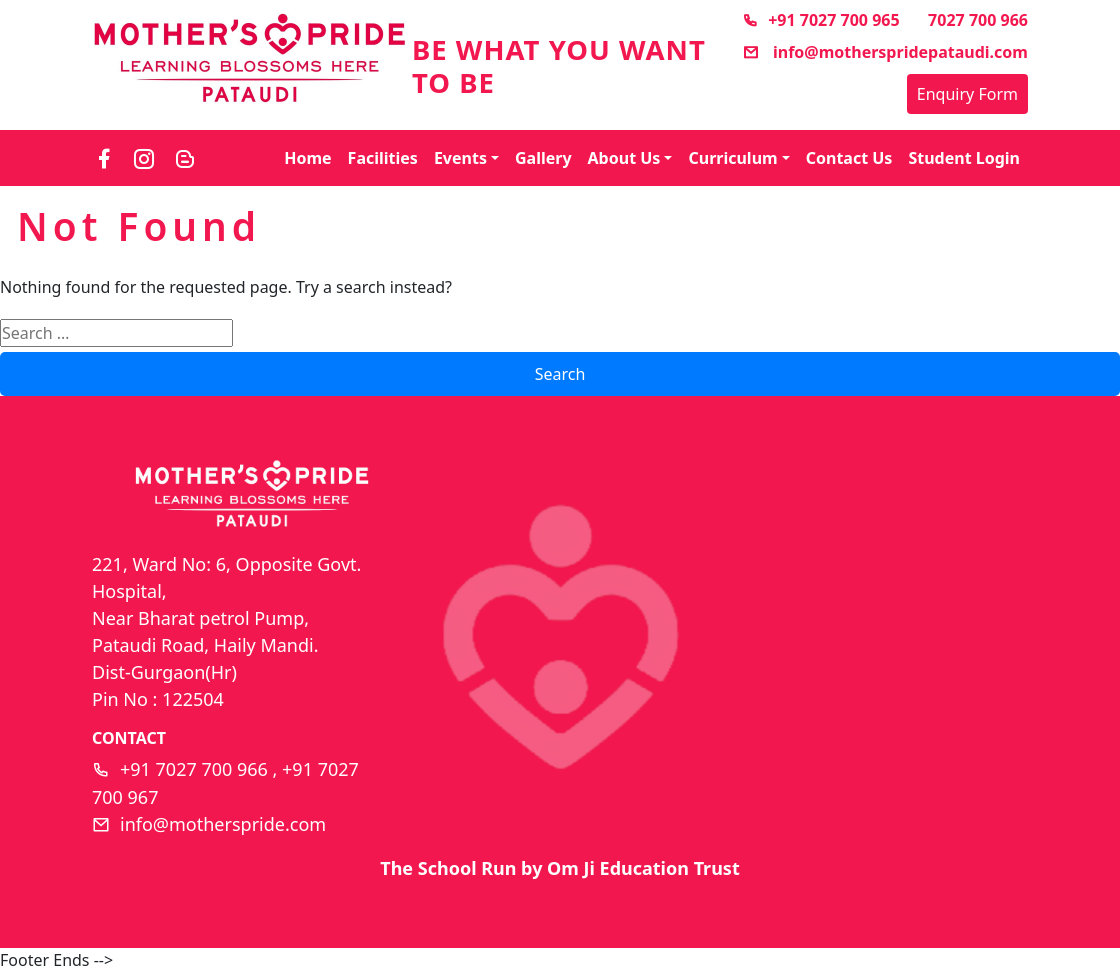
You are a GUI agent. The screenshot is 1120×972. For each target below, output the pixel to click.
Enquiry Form (967, 94)
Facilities (383, 158)
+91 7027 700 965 (820, 20)
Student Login (964, 158)
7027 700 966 (978, 20)
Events (460, 158)
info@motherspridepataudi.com (885, 52)
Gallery (543, 158)
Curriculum (732, 158)
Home (307, 158)
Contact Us (849, 158)
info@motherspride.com (223, 824)
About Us (624, 158)
